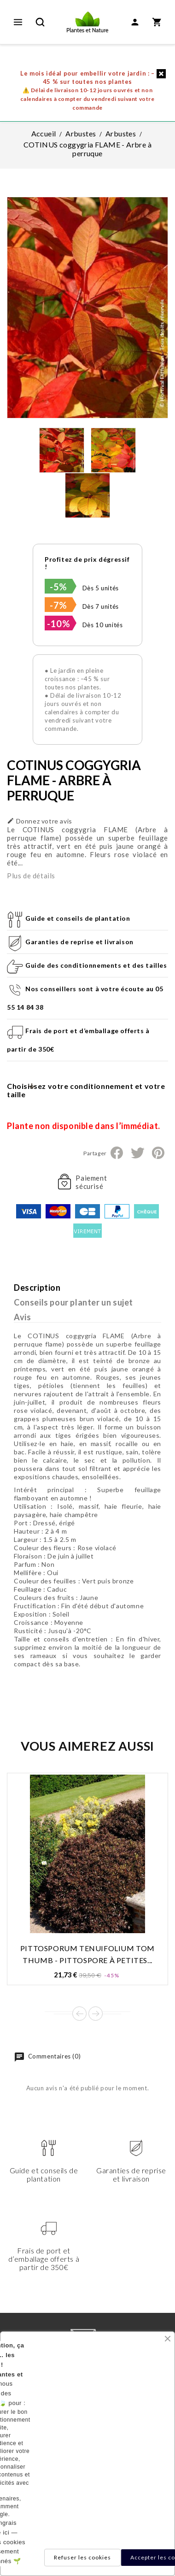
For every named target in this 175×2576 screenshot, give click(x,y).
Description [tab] (37, 1287)
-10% (58, 623)
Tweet (137, 1153)
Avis (22, 1317)
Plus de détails (31, 875)
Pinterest (158, 1153)
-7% (58, 605)
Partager (117, 1153)
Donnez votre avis (39, 821)
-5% (58, 586)
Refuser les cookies (82, 2557)
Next (95, 2013)
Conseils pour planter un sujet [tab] (73, 1302)
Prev (79, 2013)
